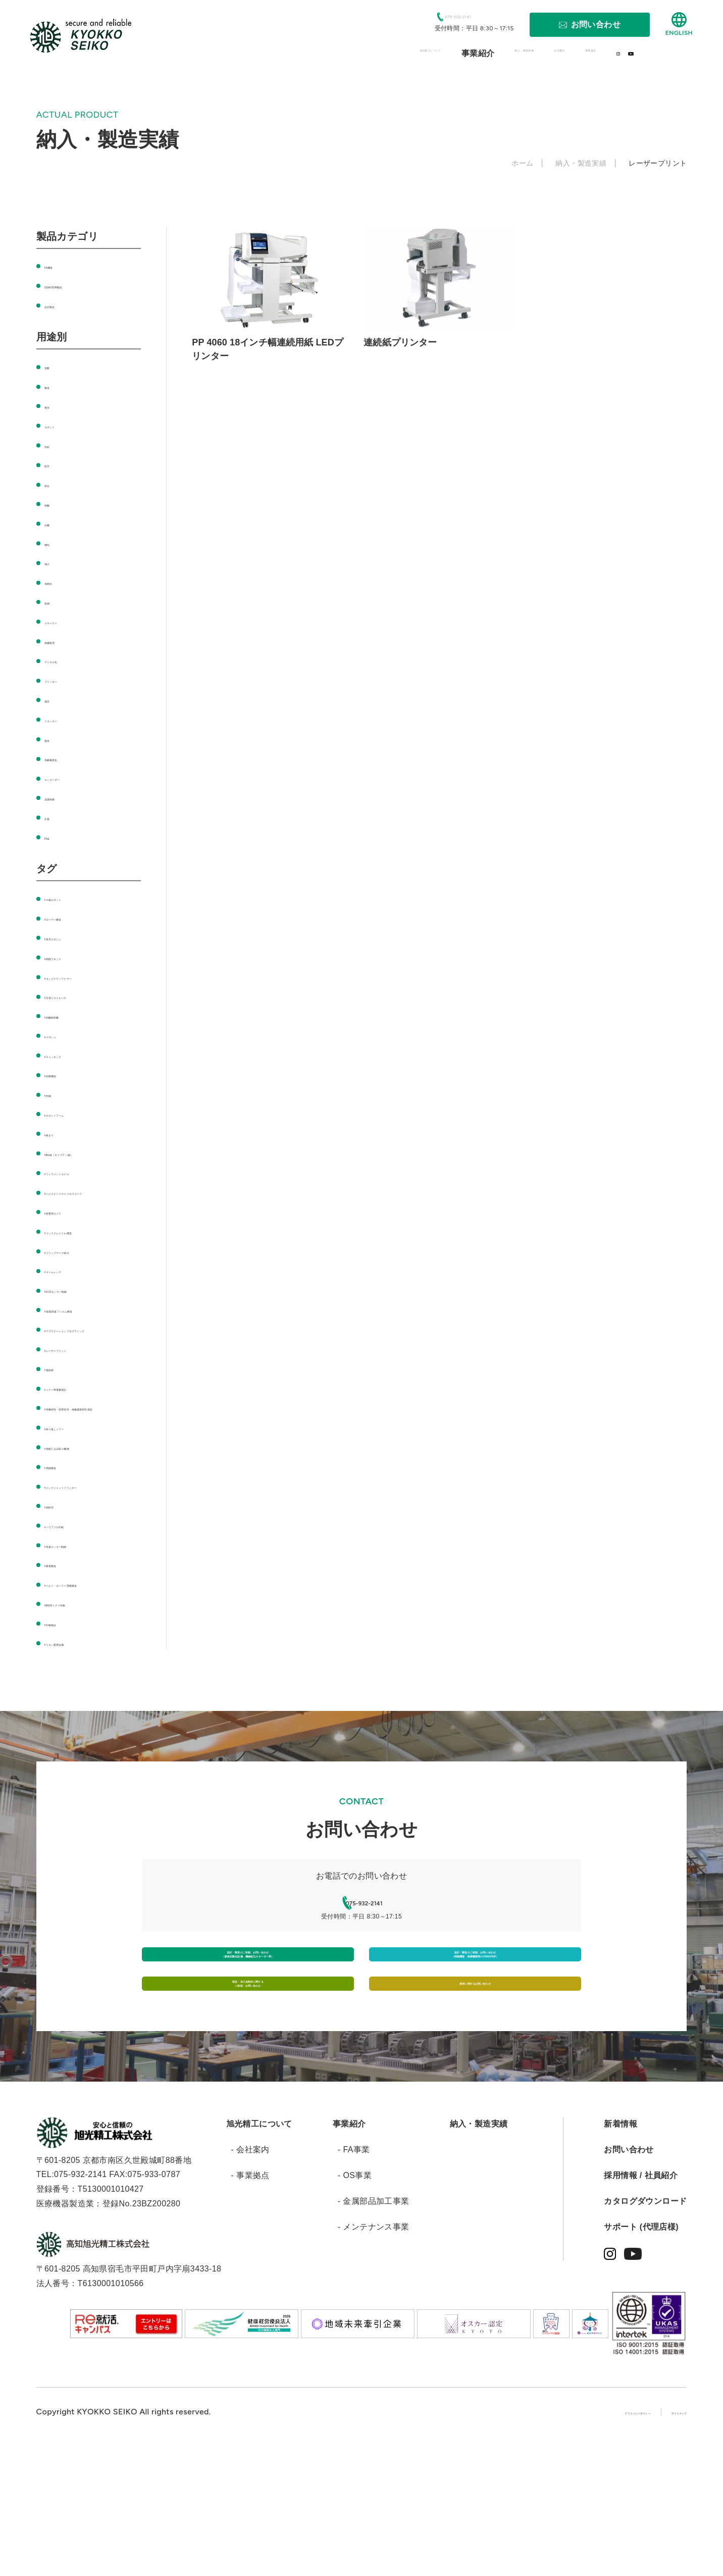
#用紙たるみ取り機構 (84, 1490)
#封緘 (55, 1094)
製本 (52, 739)
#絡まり (59, 1133)
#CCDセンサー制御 (80, 1304)
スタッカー (65, 719)
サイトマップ (662, 2541)
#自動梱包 (63, 1074)
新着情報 (620, 2253)
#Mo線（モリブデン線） (89, 1153)
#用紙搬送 (63, 1510)
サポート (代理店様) (641, 2356)
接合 (52, 405)
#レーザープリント (80, 1378)
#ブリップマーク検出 (84, 1265)
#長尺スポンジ (71, 937)
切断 (52, 366)
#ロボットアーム (75, 1113)
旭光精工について (259, 2253)
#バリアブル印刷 (75, 1583)
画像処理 (61, 641)
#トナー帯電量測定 (80, 1417)
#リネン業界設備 (75, 1715)
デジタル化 (65, 660)
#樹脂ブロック (71, 957)
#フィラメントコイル (84, 1172)
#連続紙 (59, 1397)
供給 (52, 445)
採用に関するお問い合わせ (475, 2098)
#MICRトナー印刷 (78, 1676)
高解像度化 (65, 758)
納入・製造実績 (479, 2253)
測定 (52, 699)
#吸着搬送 (63, 1623)
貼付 (52, 464)
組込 (52, 484)
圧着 (52, 817)
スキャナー (65, 621)
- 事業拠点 (250, 2304)
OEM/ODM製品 (73, 285)
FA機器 (57, 266)
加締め (56, 582)
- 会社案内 (250, 2279)
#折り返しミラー (75, 1471)
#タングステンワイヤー (88, 977)
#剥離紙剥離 (67, 1016)
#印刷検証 (63, 1696)
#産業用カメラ (71, 1226)
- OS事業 (355, 2304)
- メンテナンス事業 (373, 2356)
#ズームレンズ (71, 1285)
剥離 (52, 503)
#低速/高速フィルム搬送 (89, 1324)
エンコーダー (69, 778)
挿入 (52, 562)
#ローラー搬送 (71, 918)
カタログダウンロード (645, 2331)
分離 (52, 523)
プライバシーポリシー (575, 2541)
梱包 (52, 543)
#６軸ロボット (71, 898)
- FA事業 (354, 2279)
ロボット (61, 425)
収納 (52, 601)
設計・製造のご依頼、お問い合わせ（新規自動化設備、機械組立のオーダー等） (248, 2041)
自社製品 (61, 305)
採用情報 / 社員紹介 (641, 2304)
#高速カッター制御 (80, 1603)
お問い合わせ (628, 2279)
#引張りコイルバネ (80, 996)
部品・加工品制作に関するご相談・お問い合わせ (248, 2098)
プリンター (65, 680)
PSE (52, 837)
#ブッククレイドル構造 (88, 1246)
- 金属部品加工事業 (373, 2331)
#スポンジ (63, 1035)
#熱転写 (59, 1563)
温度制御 (61, 797)
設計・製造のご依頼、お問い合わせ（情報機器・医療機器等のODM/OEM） (475, 2041)
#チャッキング (71, 1055)
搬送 (52, 386)
